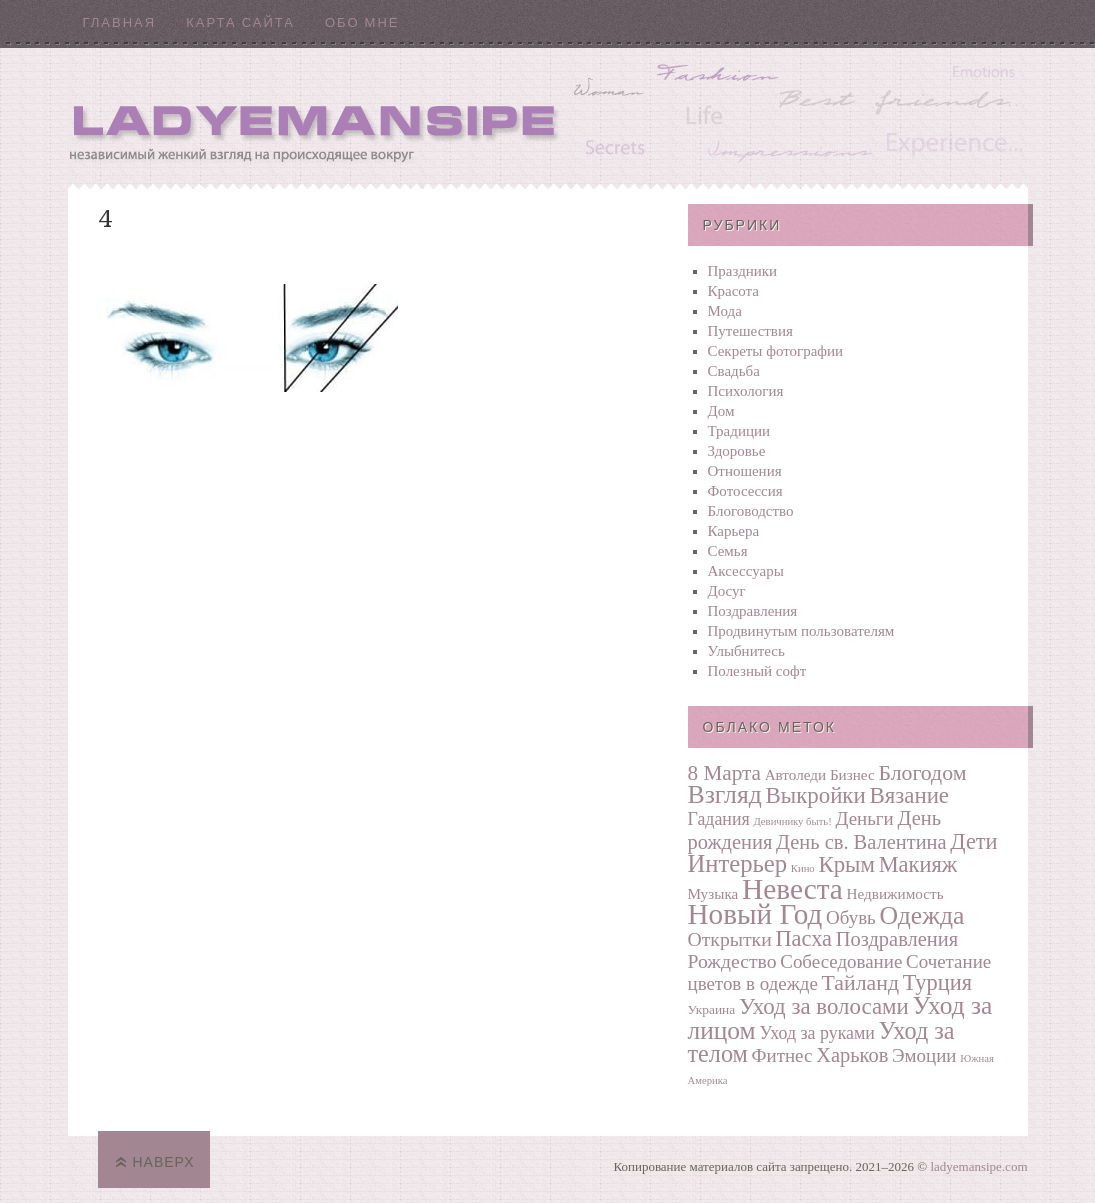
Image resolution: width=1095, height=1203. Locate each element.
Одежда (921, 915)
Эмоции (924, 1055)
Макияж (918, 864)
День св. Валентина (861, 842)
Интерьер (738, 863)
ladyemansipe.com (978, 1166)
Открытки (730, 939)
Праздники (743, 271)
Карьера (734, 531)
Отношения (745, 471)
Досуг (727, 591)
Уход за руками (816, 1033)
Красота (734, 291)
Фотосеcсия (745, 491)
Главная (120, 22)
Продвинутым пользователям (801, 631)
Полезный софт (757, 671)
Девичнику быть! (792, 821)
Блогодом (922, 773)
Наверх (164, 1162)
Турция (937, 982)
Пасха (803, 938)
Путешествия (750, 331)
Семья (728, 551)
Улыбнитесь (746, 651)
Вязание (909, 795)
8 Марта (724, 773)
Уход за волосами (824, 1006)
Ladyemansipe (548, 115)
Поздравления (753, 611)
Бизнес (852, 774)
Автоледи (796, 774)
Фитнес (782, 1055)
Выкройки (816, 795)
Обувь (851, 917)
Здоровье (737, 451)
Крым (846, 864)
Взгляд (725, 794)
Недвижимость (895, 893)
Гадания (719, 819)
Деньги (865, 818)
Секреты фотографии (776, 351)
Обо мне (362, 22)
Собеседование (841, 961)
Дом (721, 411)
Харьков (852, 1055)
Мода (725, 311)
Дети (973, 841)
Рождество (732, 961)
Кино (803, 868)
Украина (712, 1009)
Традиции (739, 431)
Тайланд (860, 983)
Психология (746, 391)
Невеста (792, 889)
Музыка (713, 893)
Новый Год (755, 914)
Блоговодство (751, 511)
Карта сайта (240, 22)
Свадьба (734, 371)
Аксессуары (746, 571)
